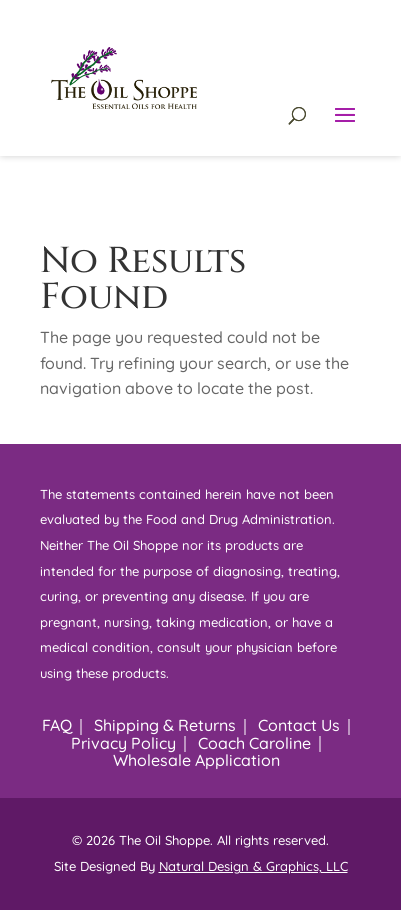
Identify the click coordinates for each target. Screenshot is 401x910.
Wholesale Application (196, 760)
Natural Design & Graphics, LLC (253, 866)
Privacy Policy (123, 743)
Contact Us (299, 725)
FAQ (57, 725)
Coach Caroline (254, 743)
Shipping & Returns (165, 725)
